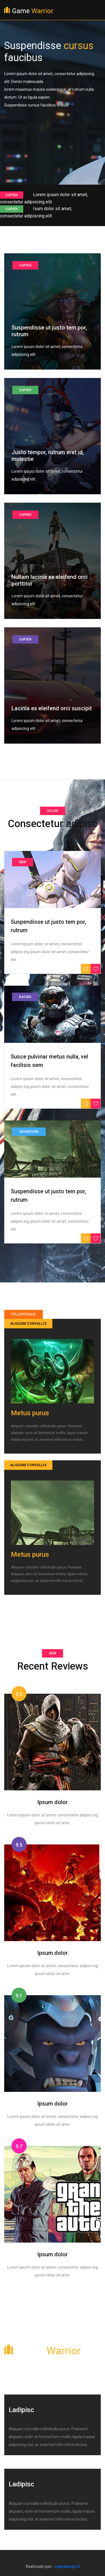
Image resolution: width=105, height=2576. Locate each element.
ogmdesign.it (67, 2566)
